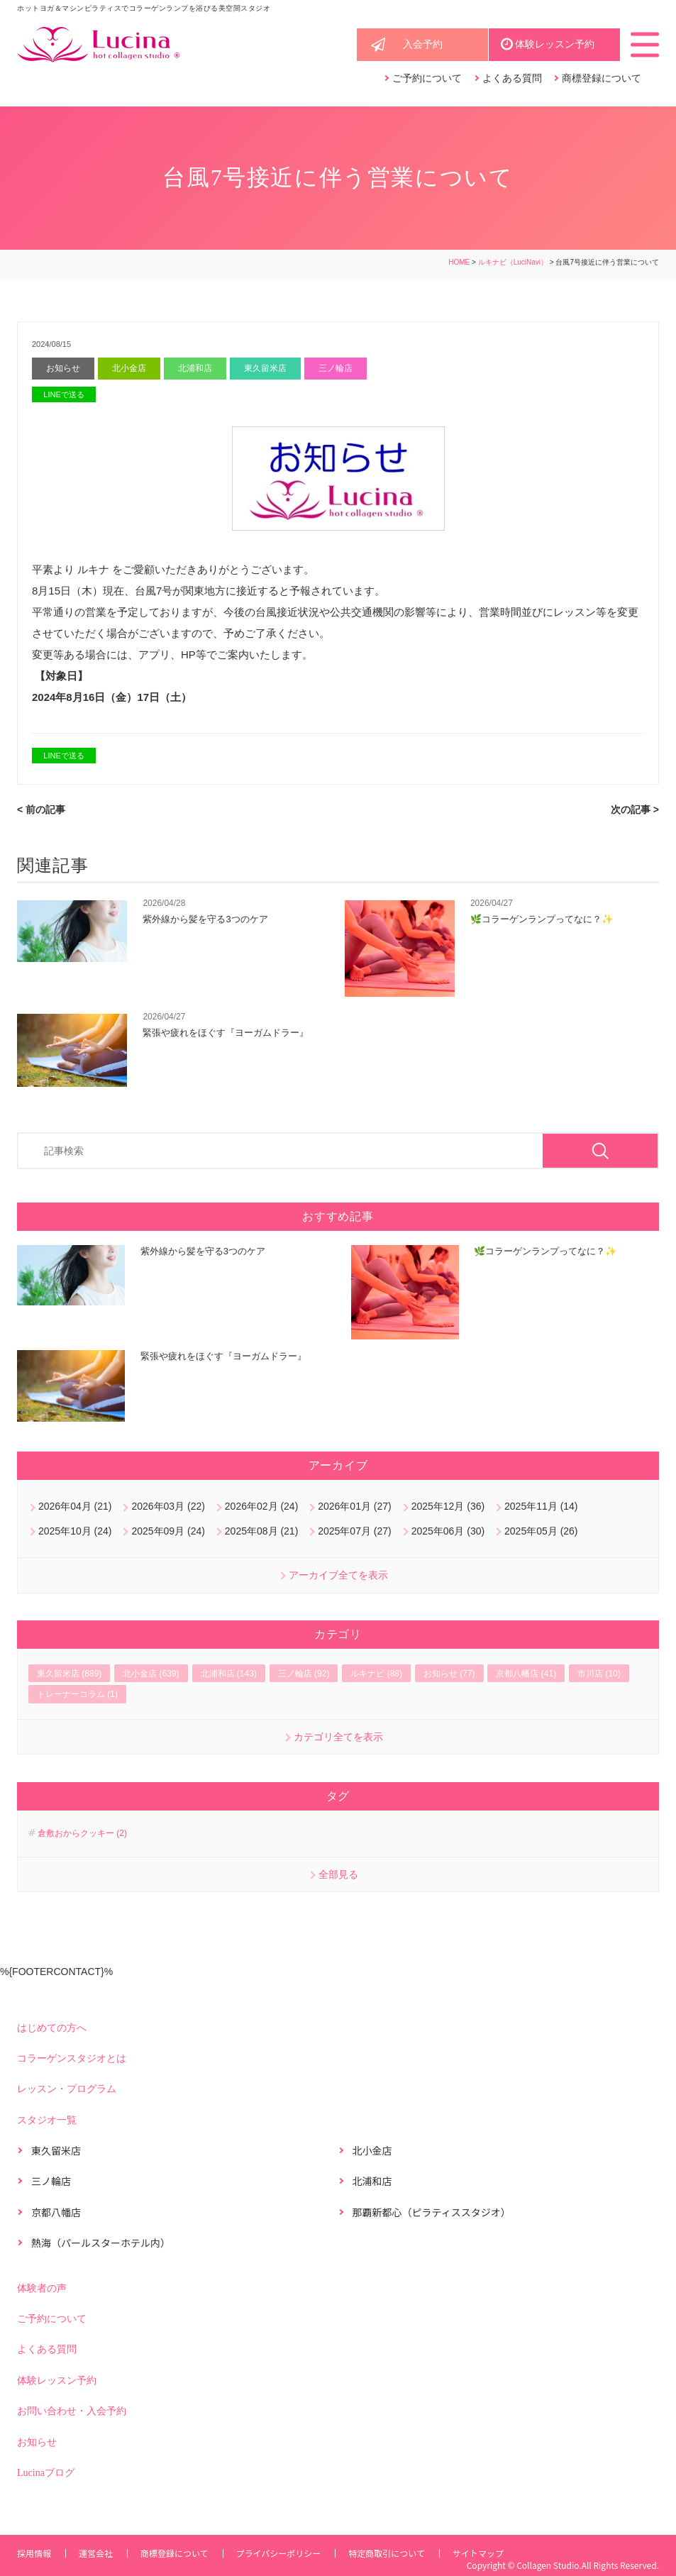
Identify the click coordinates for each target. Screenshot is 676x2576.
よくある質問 (512, 79)
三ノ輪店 (349, 368)
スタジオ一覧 (47, 2121)
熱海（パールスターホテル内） (100, 2243)
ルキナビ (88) (376, 1674)
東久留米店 (276, 368)
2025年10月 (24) (75, 1531)
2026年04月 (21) (75, 1507)
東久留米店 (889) (69, 1674)
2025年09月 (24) (168, 1531)
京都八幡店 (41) (526, 1674)
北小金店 (133, 368)
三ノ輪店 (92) (304, 1674)
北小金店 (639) (151, 1674)
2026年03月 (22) (168, 1507)
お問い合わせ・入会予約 (71, 2411)
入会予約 (423, 45)
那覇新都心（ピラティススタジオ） (432, 2213)
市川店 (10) (599, 1674)
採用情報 (34, 2552)
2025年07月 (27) (355, 1531)
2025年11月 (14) (541, 1507)
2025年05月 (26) (541, 1531)
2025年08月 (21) (262, 1531)
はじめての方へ (52, 2028)
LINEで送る (63, 395)
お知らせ (64, 368)
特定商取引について (392, 2552)
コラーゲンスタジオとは (71, 2059)
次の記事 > (635, 810)
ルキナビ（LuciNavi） (513, 262)
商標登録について (601, 79)
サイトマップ (485, 2552)
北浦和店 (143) (229, 1674)
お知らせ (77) (449, 1674)
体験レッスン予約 (554, 45)
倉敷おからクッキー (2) (82, 1834)
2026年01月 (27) (355, 1507)
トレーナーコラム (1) (77, 1696)
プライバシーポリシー (283, 2552)
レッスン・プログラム (66, 2089)
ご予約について (427, 79)
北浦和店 (202, 368)
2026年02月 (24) (262, 1507)
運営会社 (97, 2552)
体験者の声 (42, 2289)
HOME (459, 262)
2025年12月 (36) (448, 1507)
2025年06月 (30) (448, 1531)
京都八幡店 (56, 2213)
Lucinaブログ (45, 2473)
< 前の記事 (41, 810)
